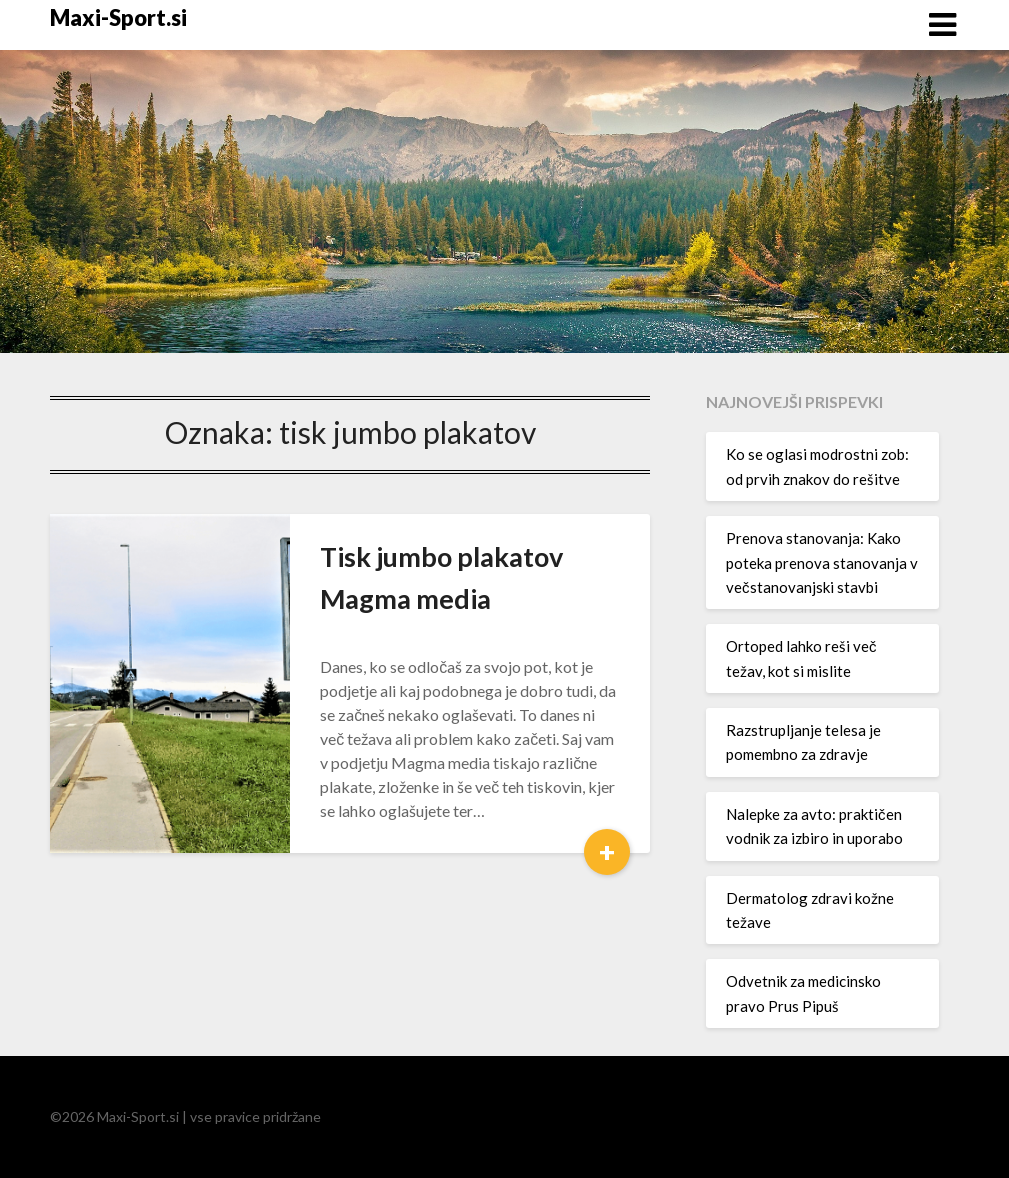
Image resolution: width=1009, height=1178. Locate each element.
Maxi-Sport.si (118, 17)
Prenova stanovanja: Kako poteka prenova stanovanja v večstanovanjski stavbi (822, 562)
